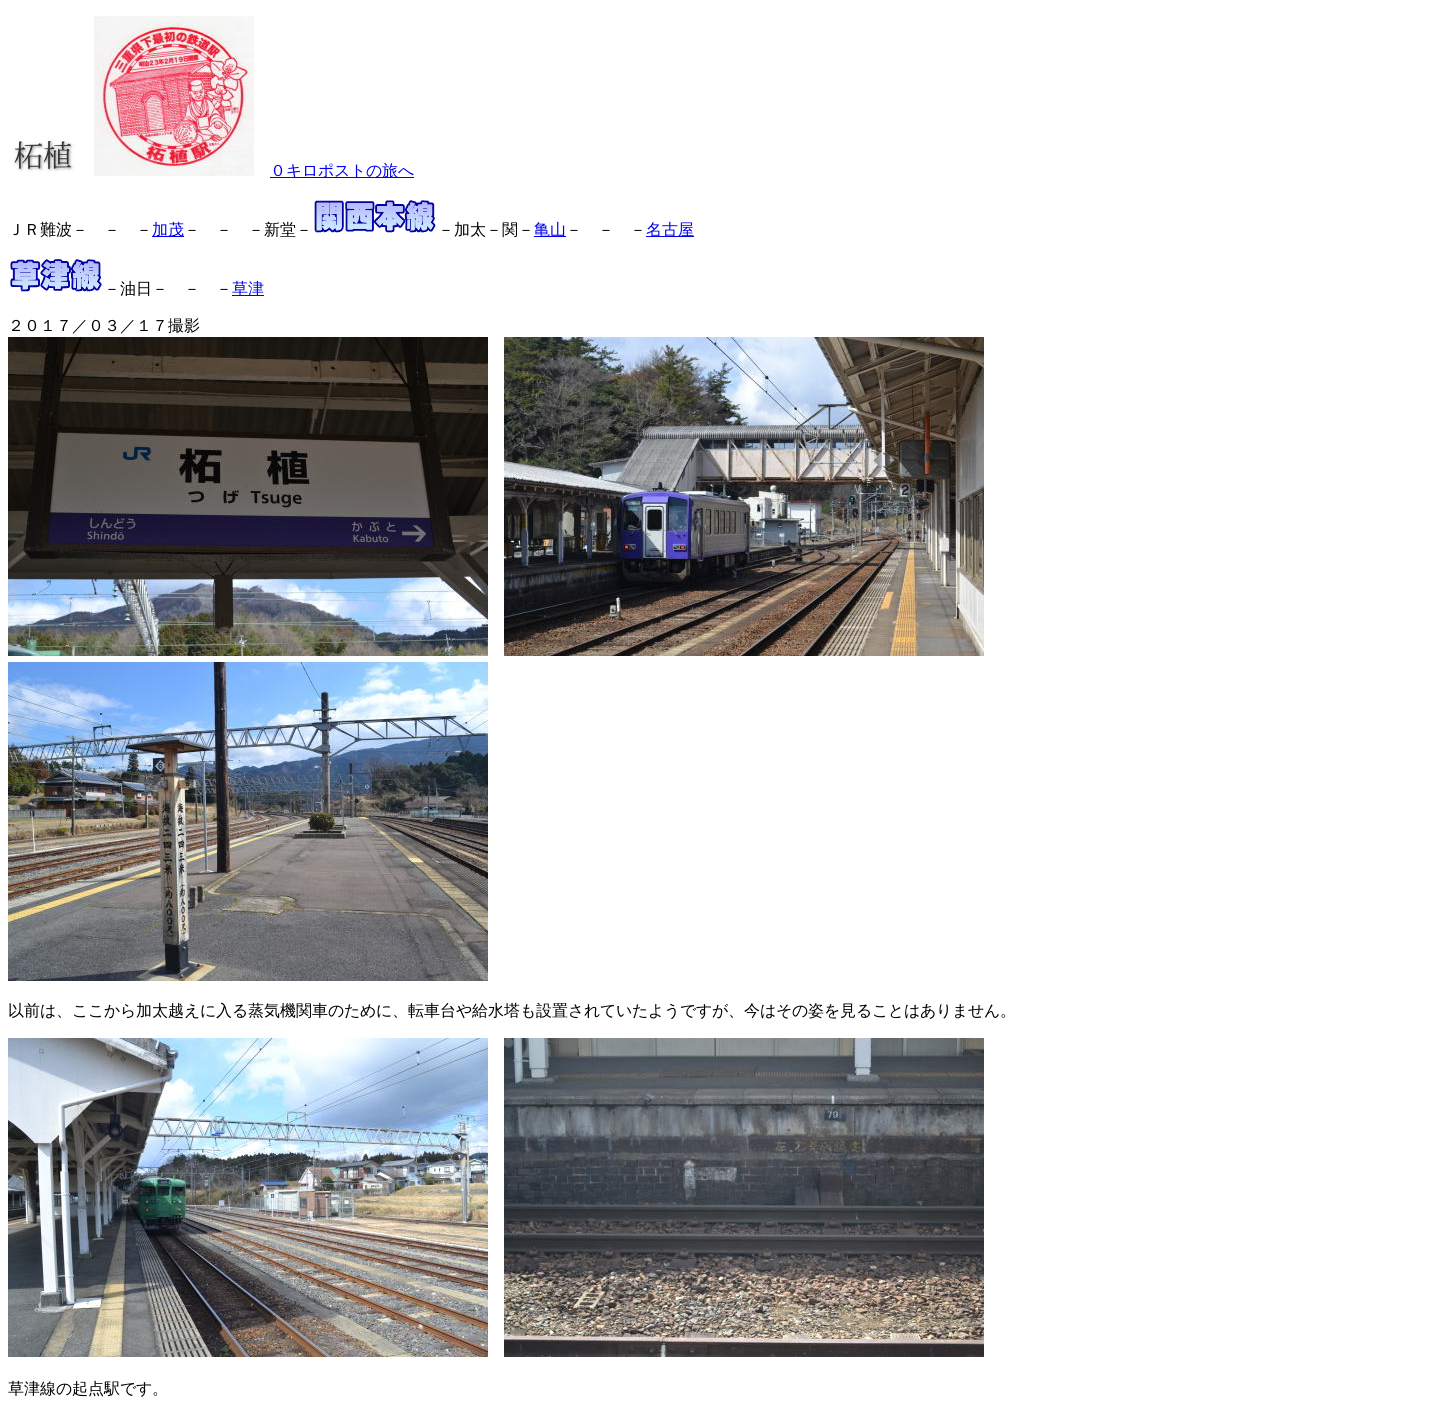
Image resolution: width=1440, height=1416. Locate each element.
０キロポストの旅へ (342, 170)
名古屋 (670, 229)
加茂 (168, 229)
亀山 (550, 229)
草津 (248, 288)
